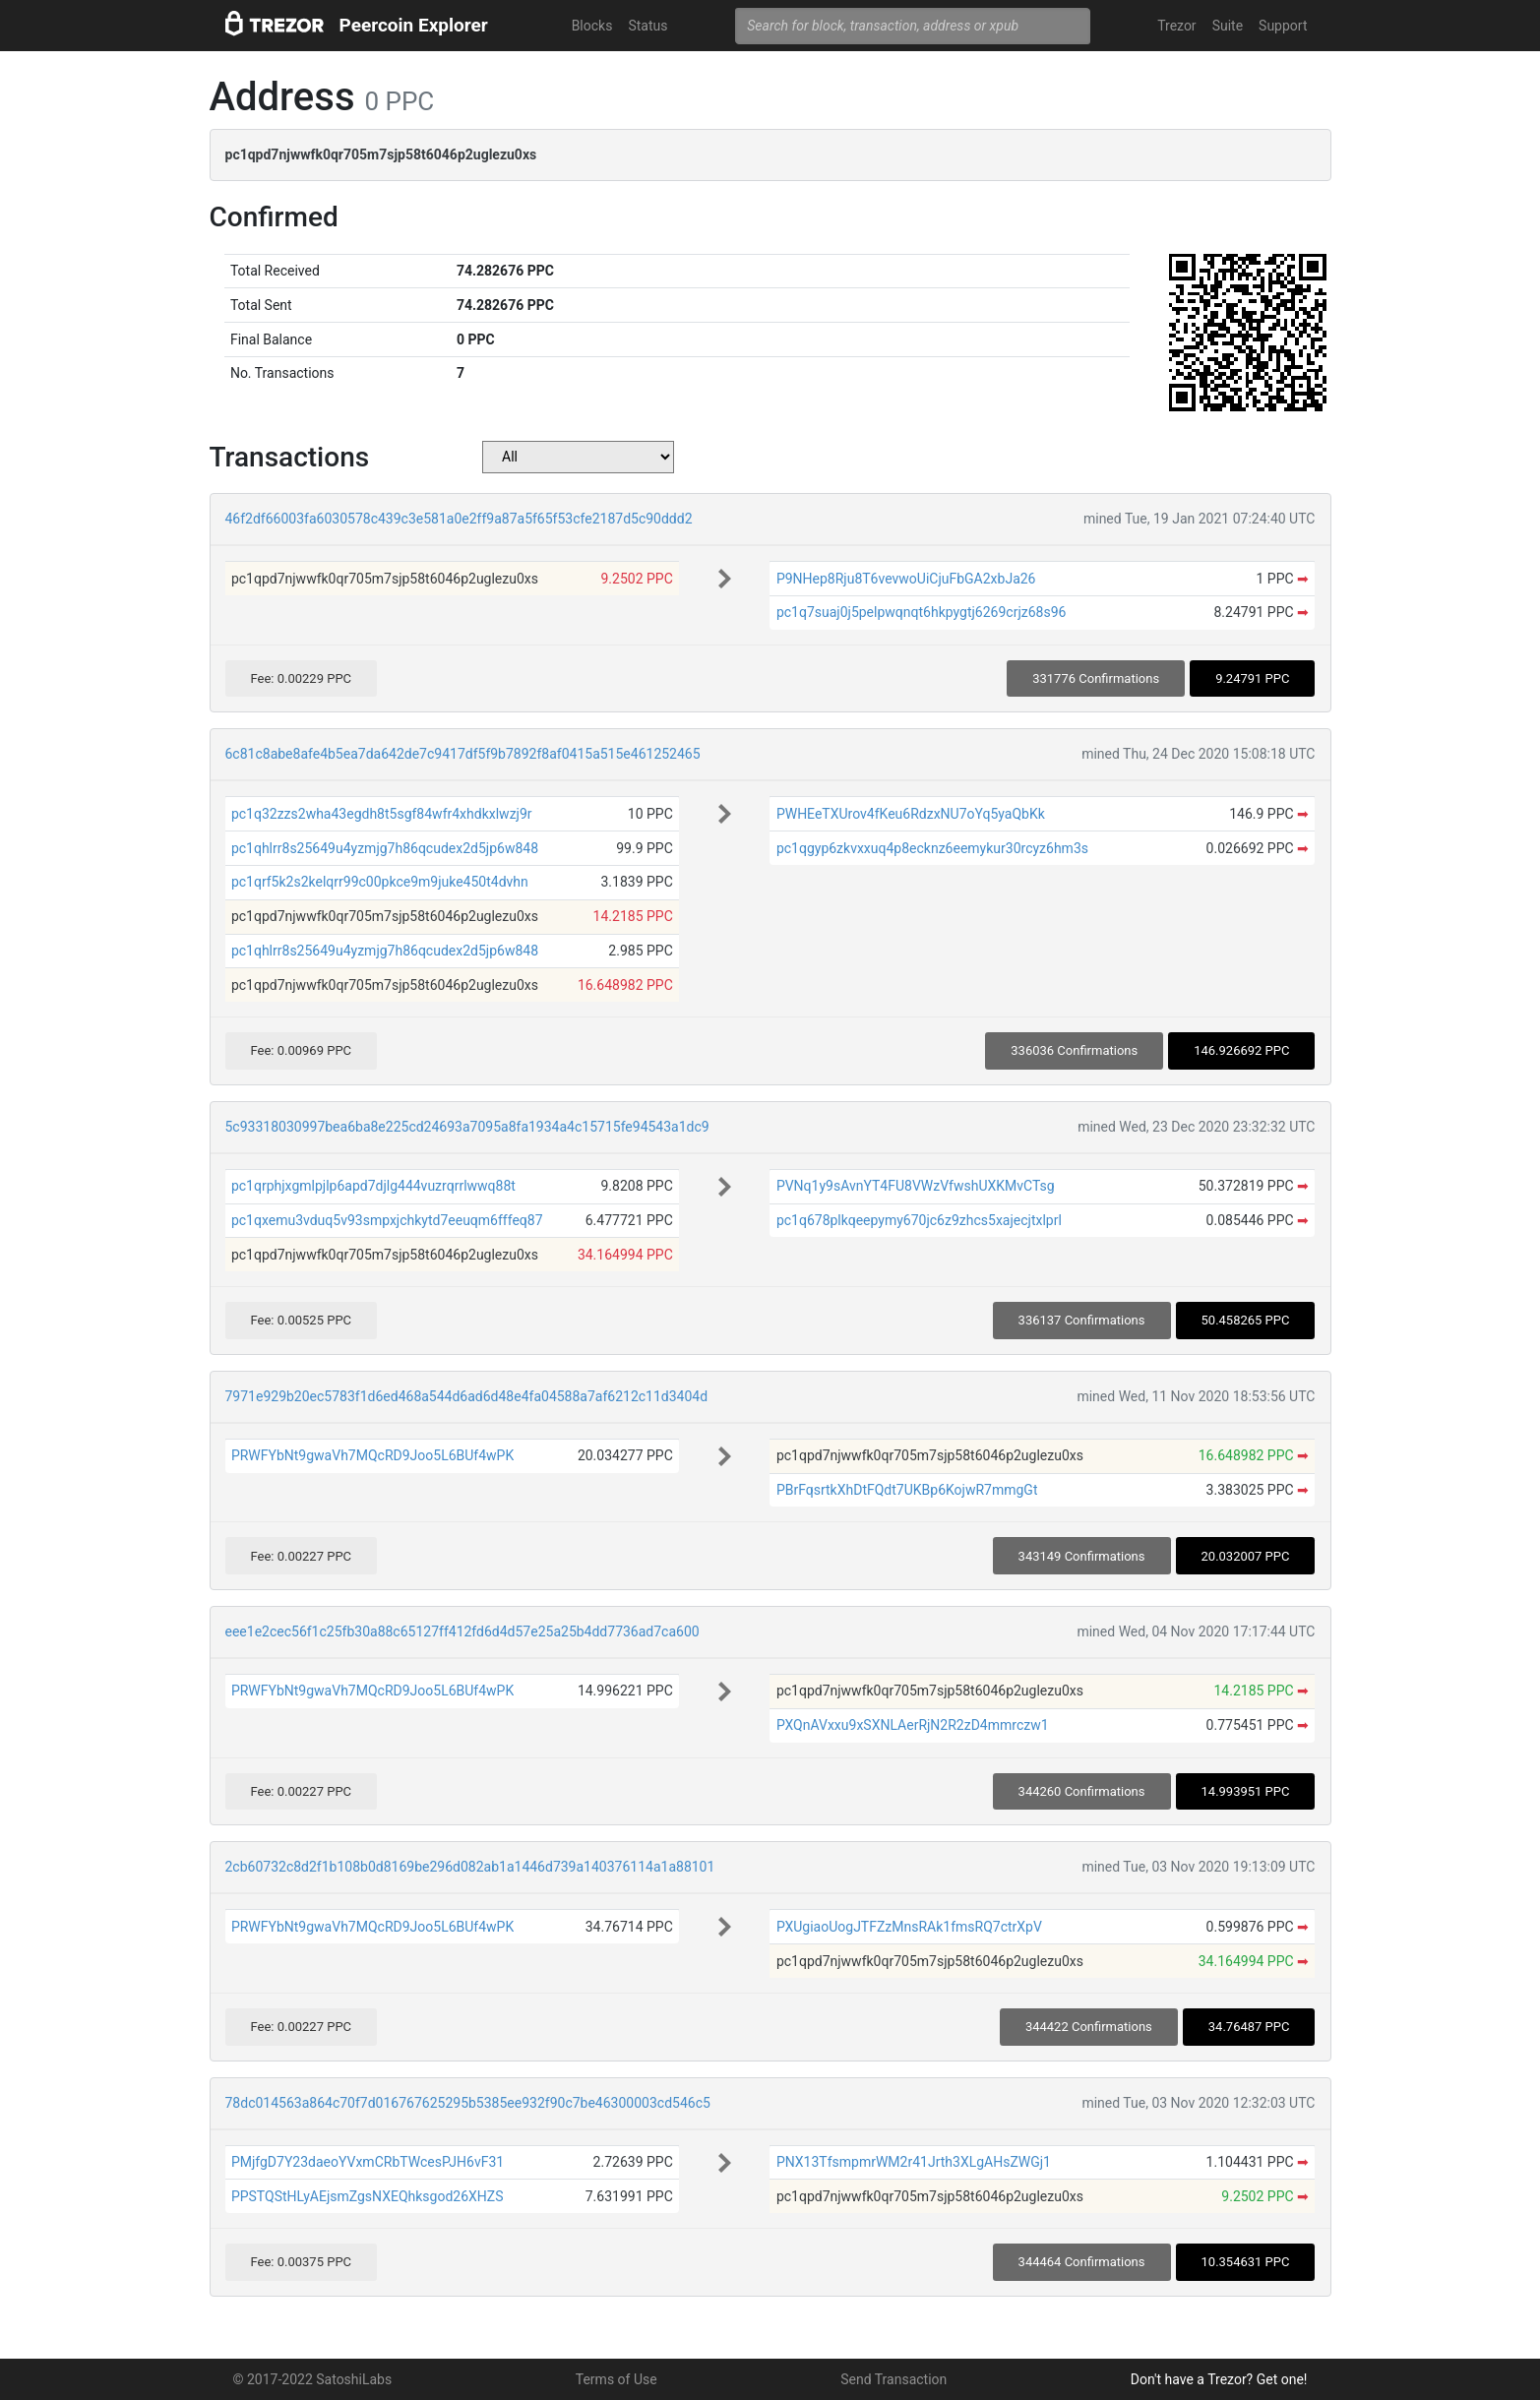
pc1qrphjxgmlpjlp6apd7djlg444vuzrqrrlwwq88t (373, 1186)
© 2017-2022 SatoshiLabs (313, 2379)
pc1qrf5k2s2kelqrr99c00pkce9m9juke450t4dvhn (379, 882)
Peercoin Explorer (413, 25)
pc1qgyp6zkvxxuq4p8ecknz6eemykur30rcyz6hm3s (932, 848)
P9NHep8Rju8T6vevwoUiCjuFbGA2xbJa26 (906, 578)
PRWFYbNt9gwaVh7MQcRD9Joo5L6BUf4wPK (372, 1455)
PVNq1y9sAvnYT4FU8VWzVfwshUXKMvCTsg (915, 1186)
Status (647, 25)
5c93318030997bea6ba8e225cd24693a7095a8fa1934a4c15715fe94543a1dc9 (467, 1127)
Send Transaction (893, 2379)
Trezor (1176, 25)
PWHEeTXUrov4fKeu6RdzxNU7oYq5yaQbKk (910, 814)
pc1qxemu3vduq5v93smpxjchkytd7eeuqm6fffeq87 (387, 1220)
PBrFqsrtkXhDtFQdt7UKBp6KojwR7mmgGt (907, 1490)
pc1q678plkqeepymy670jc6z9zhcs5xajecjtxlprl (919, 1220)
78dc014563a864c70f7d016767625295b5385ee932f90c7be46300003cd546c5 (467, 2103)
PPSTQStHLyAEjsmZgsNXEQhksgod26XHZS (367, 2196)
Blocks (592, 25)
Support (1283, 25)
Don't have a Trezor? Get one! (1219, 2379)
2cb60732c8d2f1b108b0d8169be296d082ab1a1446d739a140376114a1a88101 (470, 1867)
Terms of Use (616, 2379)
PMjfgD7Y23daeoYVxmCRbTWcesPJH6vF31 (367, 2162)
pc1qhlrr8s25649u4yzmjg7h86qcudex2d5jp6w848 (384, 848)
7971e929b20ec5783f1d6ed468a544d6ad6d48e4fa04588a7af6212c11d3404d (466, 1396)
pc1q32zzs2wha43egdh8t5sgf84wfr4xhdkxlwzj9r (381, 814)
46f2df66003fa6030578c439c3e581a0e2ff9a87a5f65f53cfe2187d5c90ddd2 (459, 518)
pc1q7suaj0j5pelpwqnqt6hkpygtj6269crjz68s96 (921, 612)
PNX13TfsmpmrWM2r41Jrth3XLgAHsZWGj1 (913, 2162)
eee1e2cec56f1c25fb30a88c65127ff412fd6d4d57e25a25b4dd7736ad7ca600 (462, 1631)
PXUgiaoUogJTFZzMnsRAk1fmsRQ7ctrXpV (909, 1927)
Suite (1227, 25)
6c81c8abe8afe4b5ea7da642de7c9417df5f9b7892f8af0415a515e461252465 (463, 754)
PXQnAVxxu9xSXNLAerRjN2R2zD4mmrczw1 (912, 1725)
